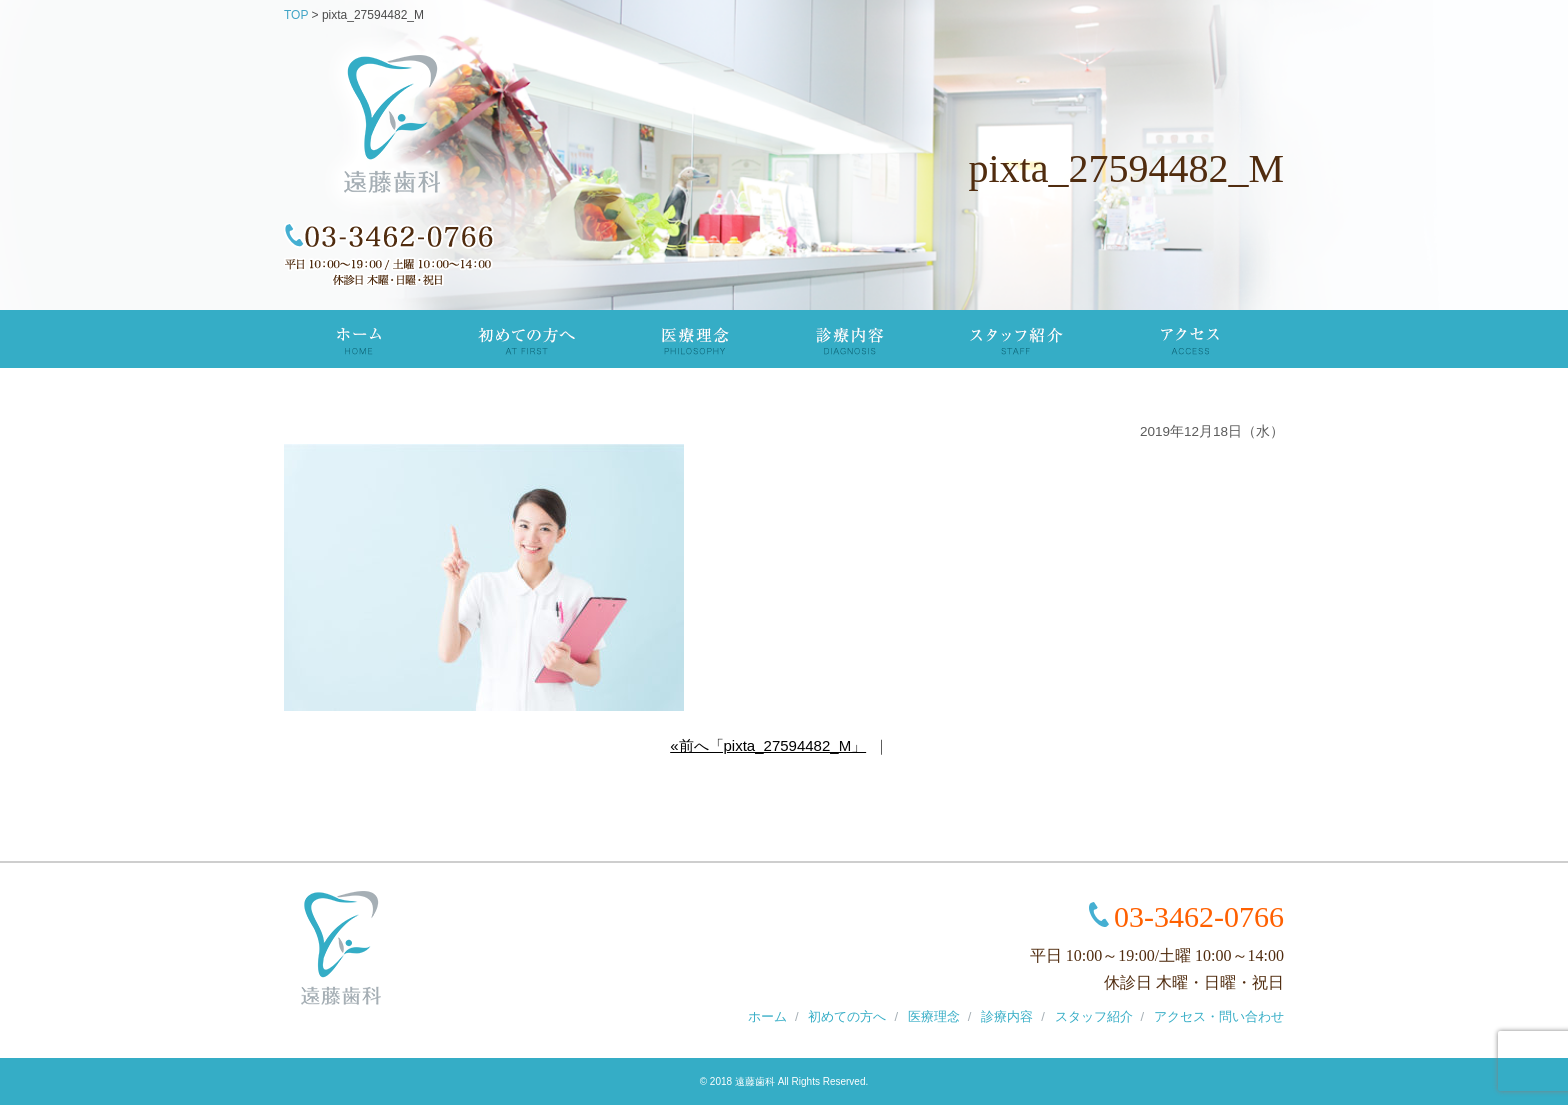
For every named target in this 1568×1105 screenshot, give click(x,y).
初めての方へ (525, 339)
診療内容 (851, 339)
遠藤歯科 (755, 1081)
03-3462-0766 (1199, 916)
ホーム (767, 1016)
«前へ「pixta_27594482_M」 (768, 745)
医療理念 (695, 339)
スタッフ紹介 (1018, 339)
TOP (358, 339)
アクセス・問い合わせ (1219, 1016)
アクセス (1189, 339)
